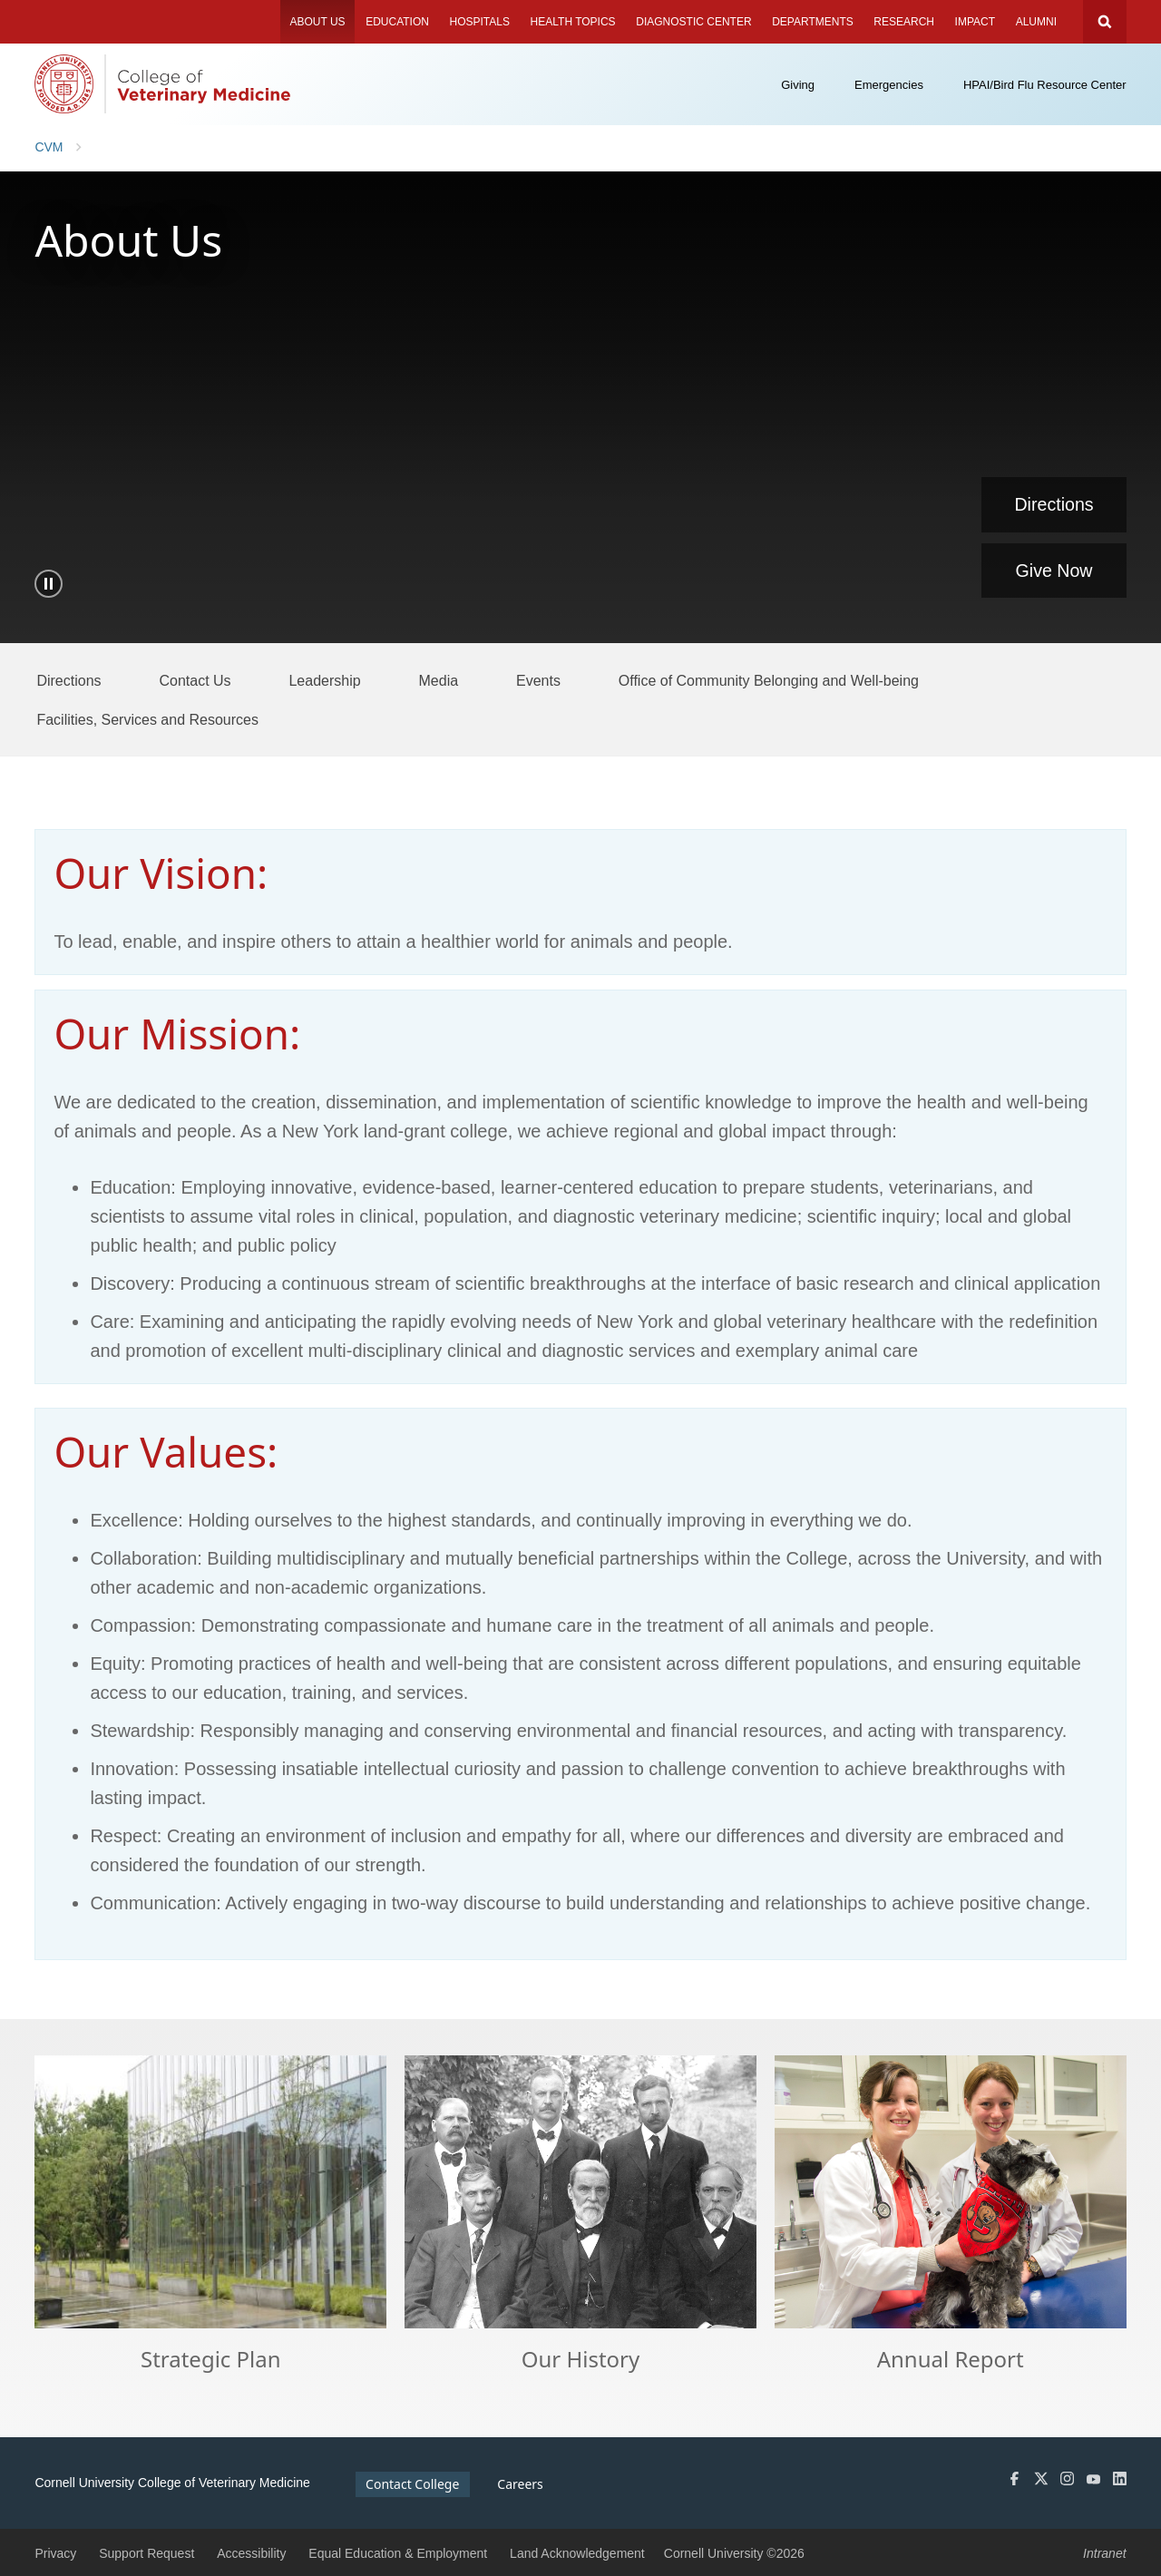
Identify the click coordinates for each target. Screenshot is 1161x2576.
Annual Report (950, 2360)
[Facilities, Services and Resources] (147, 719)
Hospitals (480, 21)
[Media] (439, 680)
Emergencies (888, 85)
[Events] (538, 680)
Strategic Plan (211, 2360)
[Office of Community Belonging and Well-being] (768, 680)
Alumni (1036, 21)
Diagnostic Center (693, 21)
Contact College (412, 2484)
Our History (580, 2360)
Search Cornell (1105, 22)
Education (397, 21)
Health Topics (573, 21)
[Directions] (68, 680)
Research (903, 21)
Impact (975, 21)
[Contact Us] (194, 680)
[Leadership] (324, 680)
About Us (317, 21)
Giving (798, 85)
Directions (1053, 504)
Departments (813, 21)
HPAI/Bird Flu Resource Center (1045, 85)
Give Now (1054, 571)
